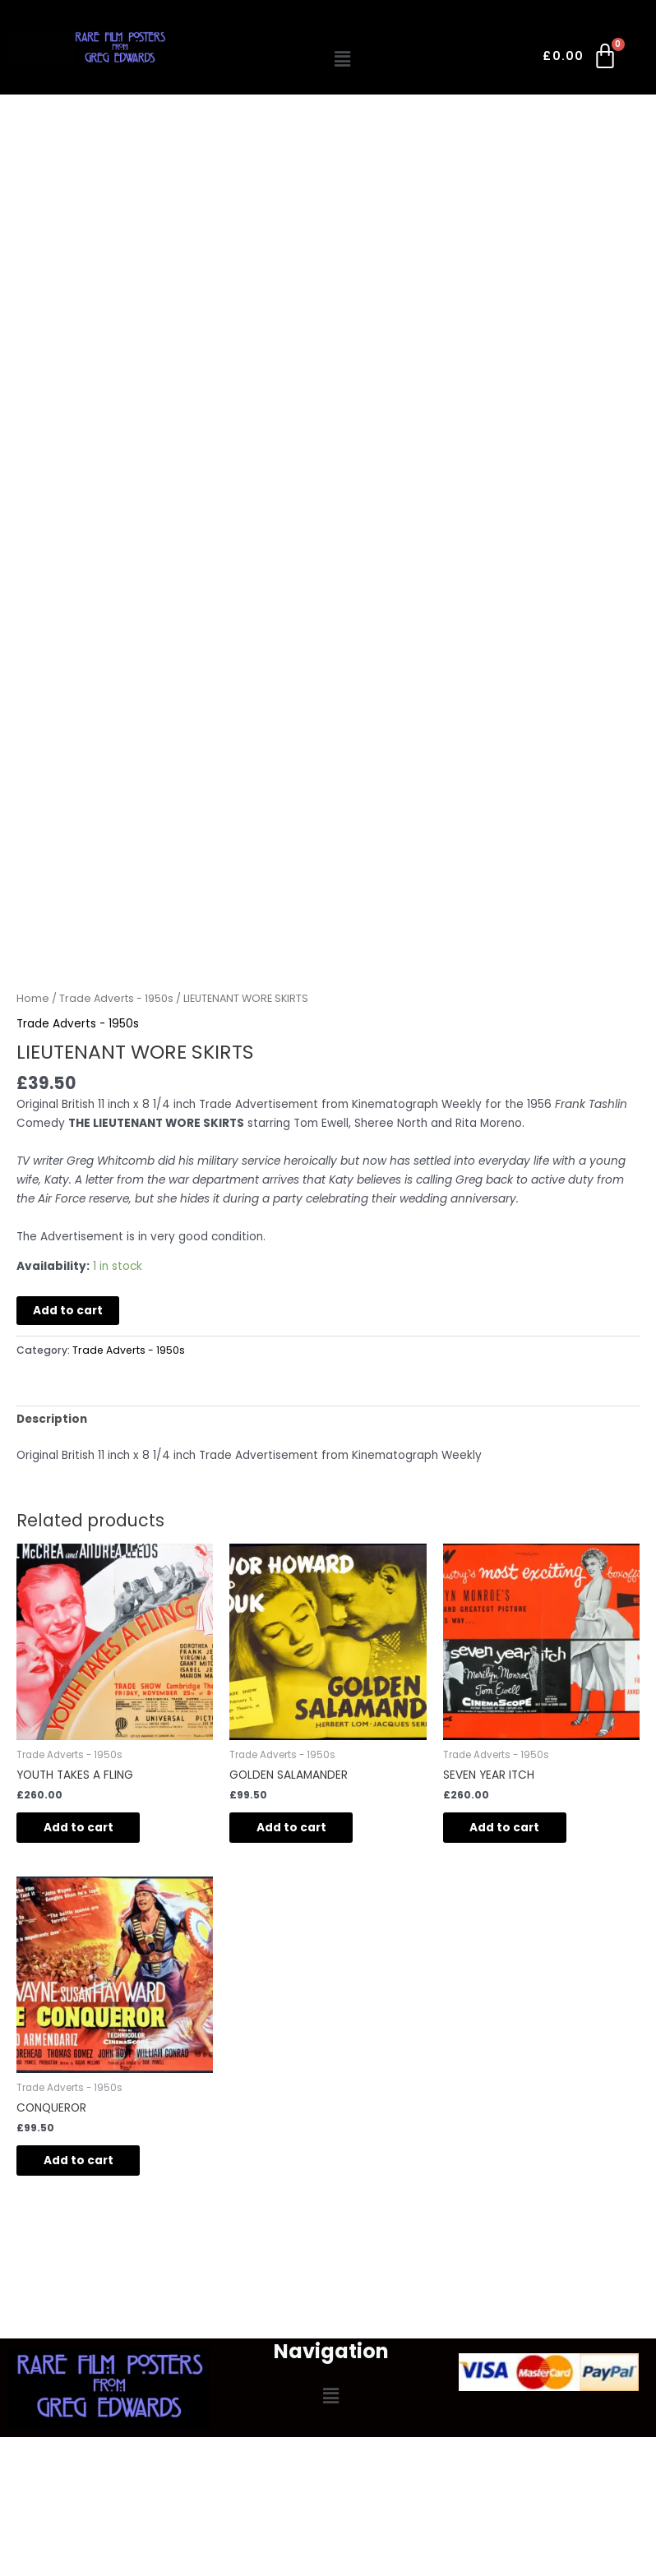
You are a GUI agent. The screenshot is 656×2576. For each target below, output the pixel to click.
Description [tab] (51, 1419)
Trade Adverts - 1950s (116, 998)
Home (32, 998)
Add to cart (68, 1310)
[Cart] (581, 59)
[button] (342, 59)
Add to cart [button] (84, 1828)
